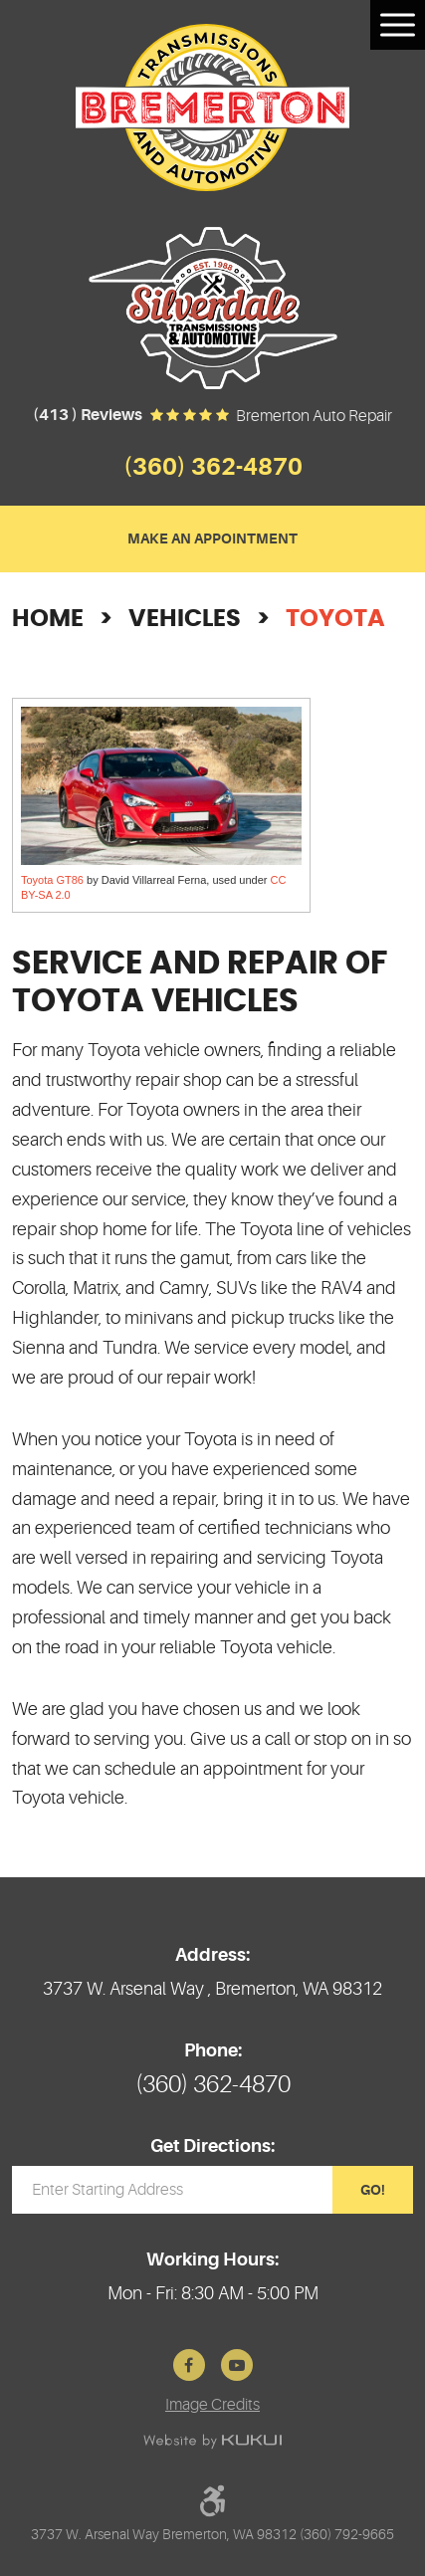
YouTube (237, 2365)
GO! (372, 2190)
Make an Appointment (212, 538)
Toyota (335, 619)
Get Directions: (212, 2146)
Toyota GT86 (52, 880)
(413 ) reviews (87, 415)
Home (48, 619)
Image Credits (212, 2405)
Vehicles (184, 619)
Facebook (189, 2365)
